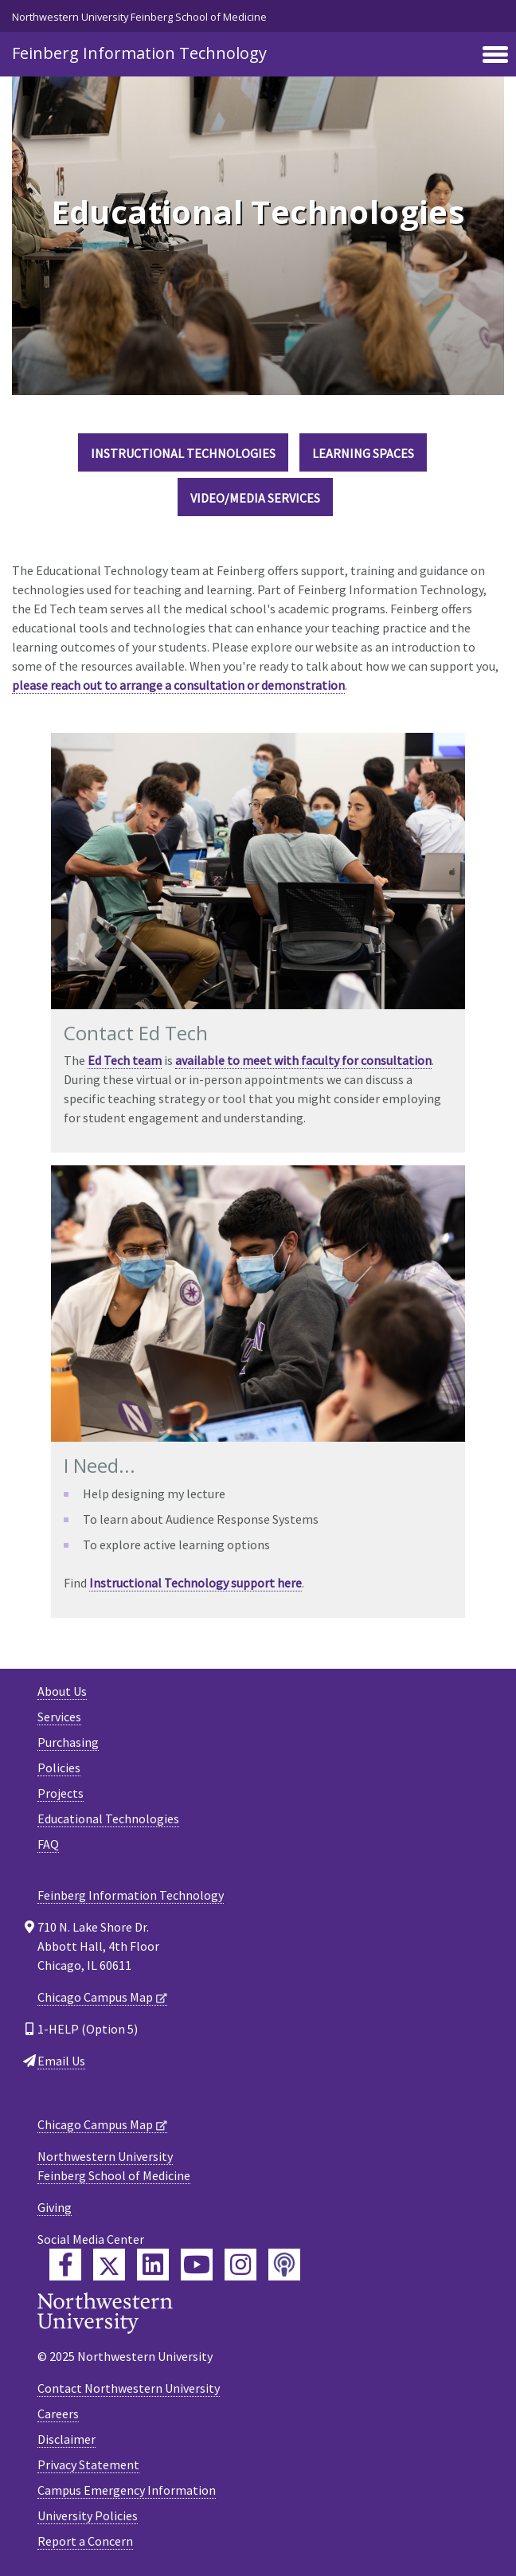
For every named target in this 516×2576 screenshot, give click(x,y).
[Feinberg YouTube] (197, 2264)
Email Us (61, 2061)
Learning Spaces (363, 453)
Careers (58, 2413)
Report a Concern (85, 2541)
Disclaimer (66, 2439)
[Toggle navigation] (495, 56)
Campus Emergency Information (126, 2490)
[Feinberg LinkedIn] (153, 2264)
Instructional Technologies (183, 453)
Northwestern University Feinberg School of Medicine (139, 17)
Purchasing (68, 1742)
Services (59, 1717)
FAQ (48, 1844)
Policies (58, 1767)
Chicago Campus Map (95, 1997)
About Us (62, 1691)
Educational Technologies (108, 1818)
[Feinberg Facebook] (65, 2264)
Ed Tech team (125, 1060)
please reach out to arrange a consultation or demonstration (178, 685)
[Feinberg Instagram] (240, 2264)
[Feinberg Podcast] (284, 2264)
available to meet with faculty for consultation (303, 1060)
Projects (60, 1793)
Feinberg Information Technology (139, 53)
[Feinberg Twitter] (109, 2264)
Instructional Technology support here (195, 1583)
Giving (54, 2207)
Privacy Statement (88, 2464)
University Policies (87, 2515)
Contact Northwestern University (128, 2388)
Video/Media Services (255, 498)
